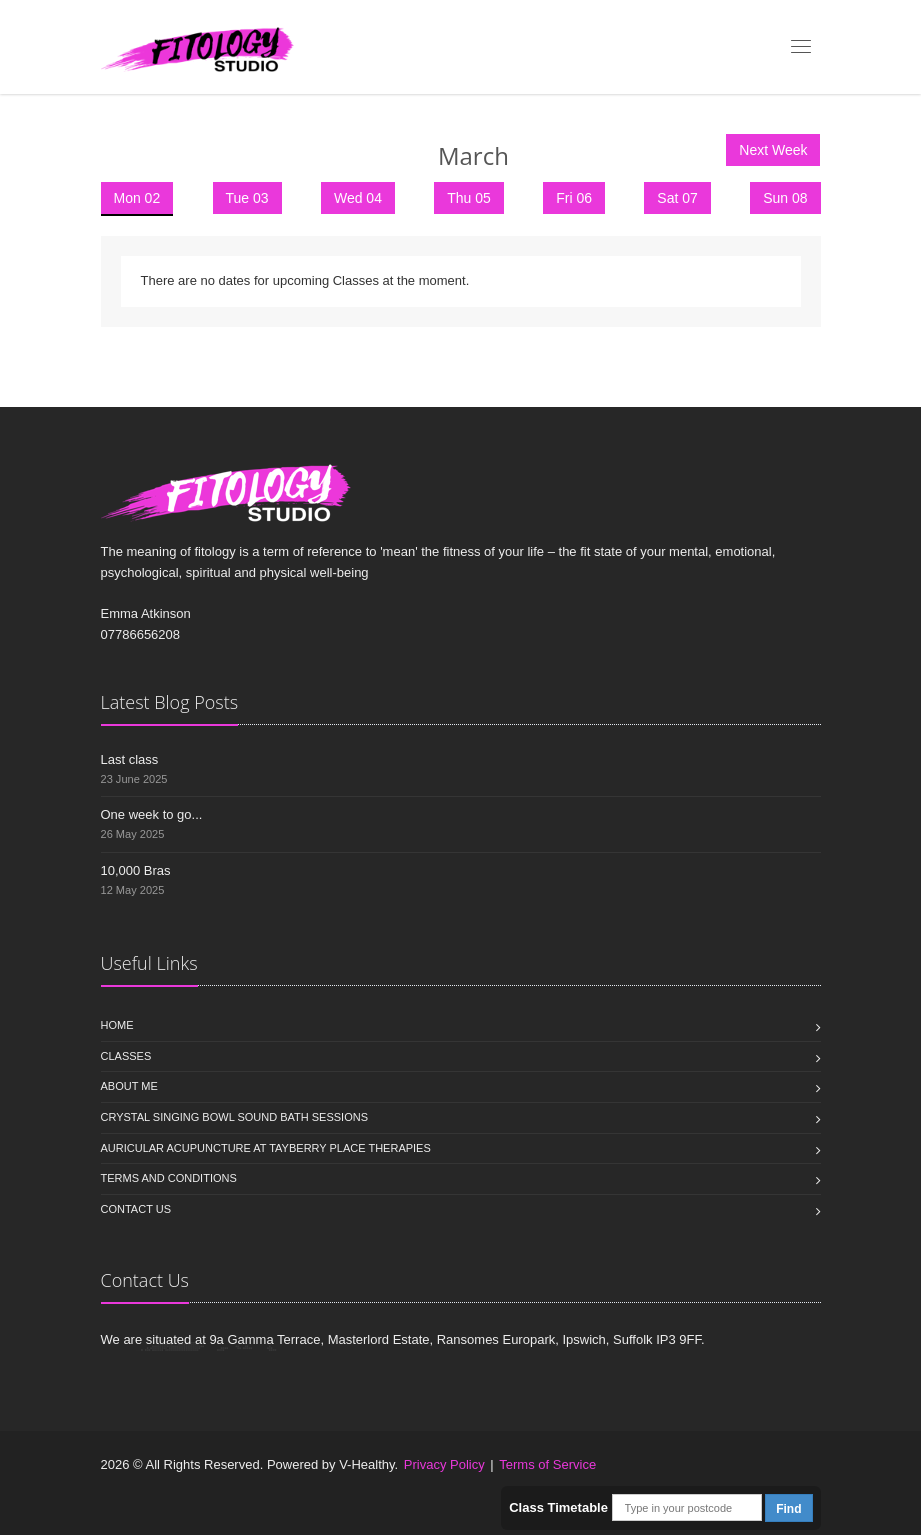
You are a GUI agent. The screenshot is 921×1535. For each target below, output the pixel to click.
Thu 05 (469, 198)
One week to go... (152, 814)
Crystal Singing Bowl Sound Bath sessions (235, 1117)
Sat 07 (677, 198)
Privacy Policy (444, 1464)
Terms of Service (547, 1464)
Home (117, 1025)
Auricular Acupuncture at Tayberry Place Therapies (266, 1148)
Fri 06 (574, 198)
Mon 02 (137, 198)
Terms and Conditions (169, 1178)
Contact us (136, 1209)
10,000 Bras (136, 870)
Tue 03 (247, 198)
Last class (130, 759)
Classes (126, 1056)
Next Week (773, 150)
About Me (129, 1086)
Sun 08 (785, 198)
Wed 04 (358, 198)
